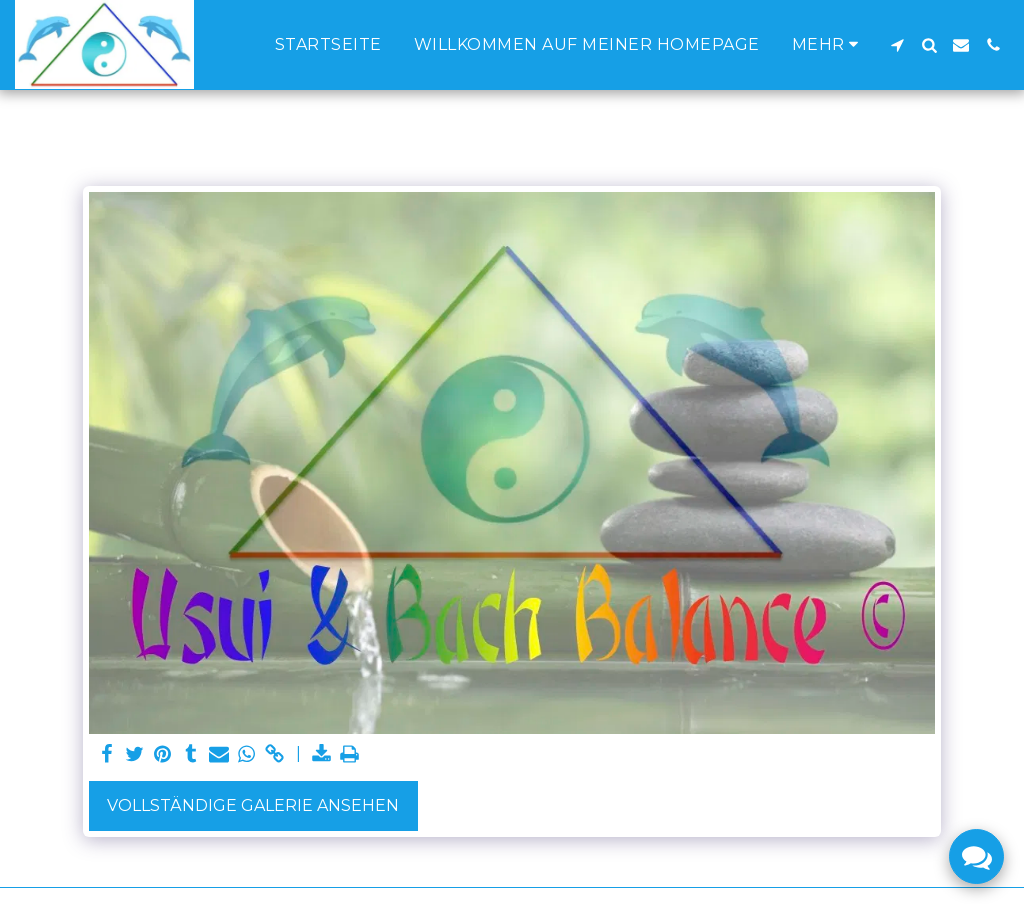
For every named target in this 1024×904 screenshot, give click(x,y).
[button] (897, 45)
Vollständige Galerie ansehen (253, 805)
